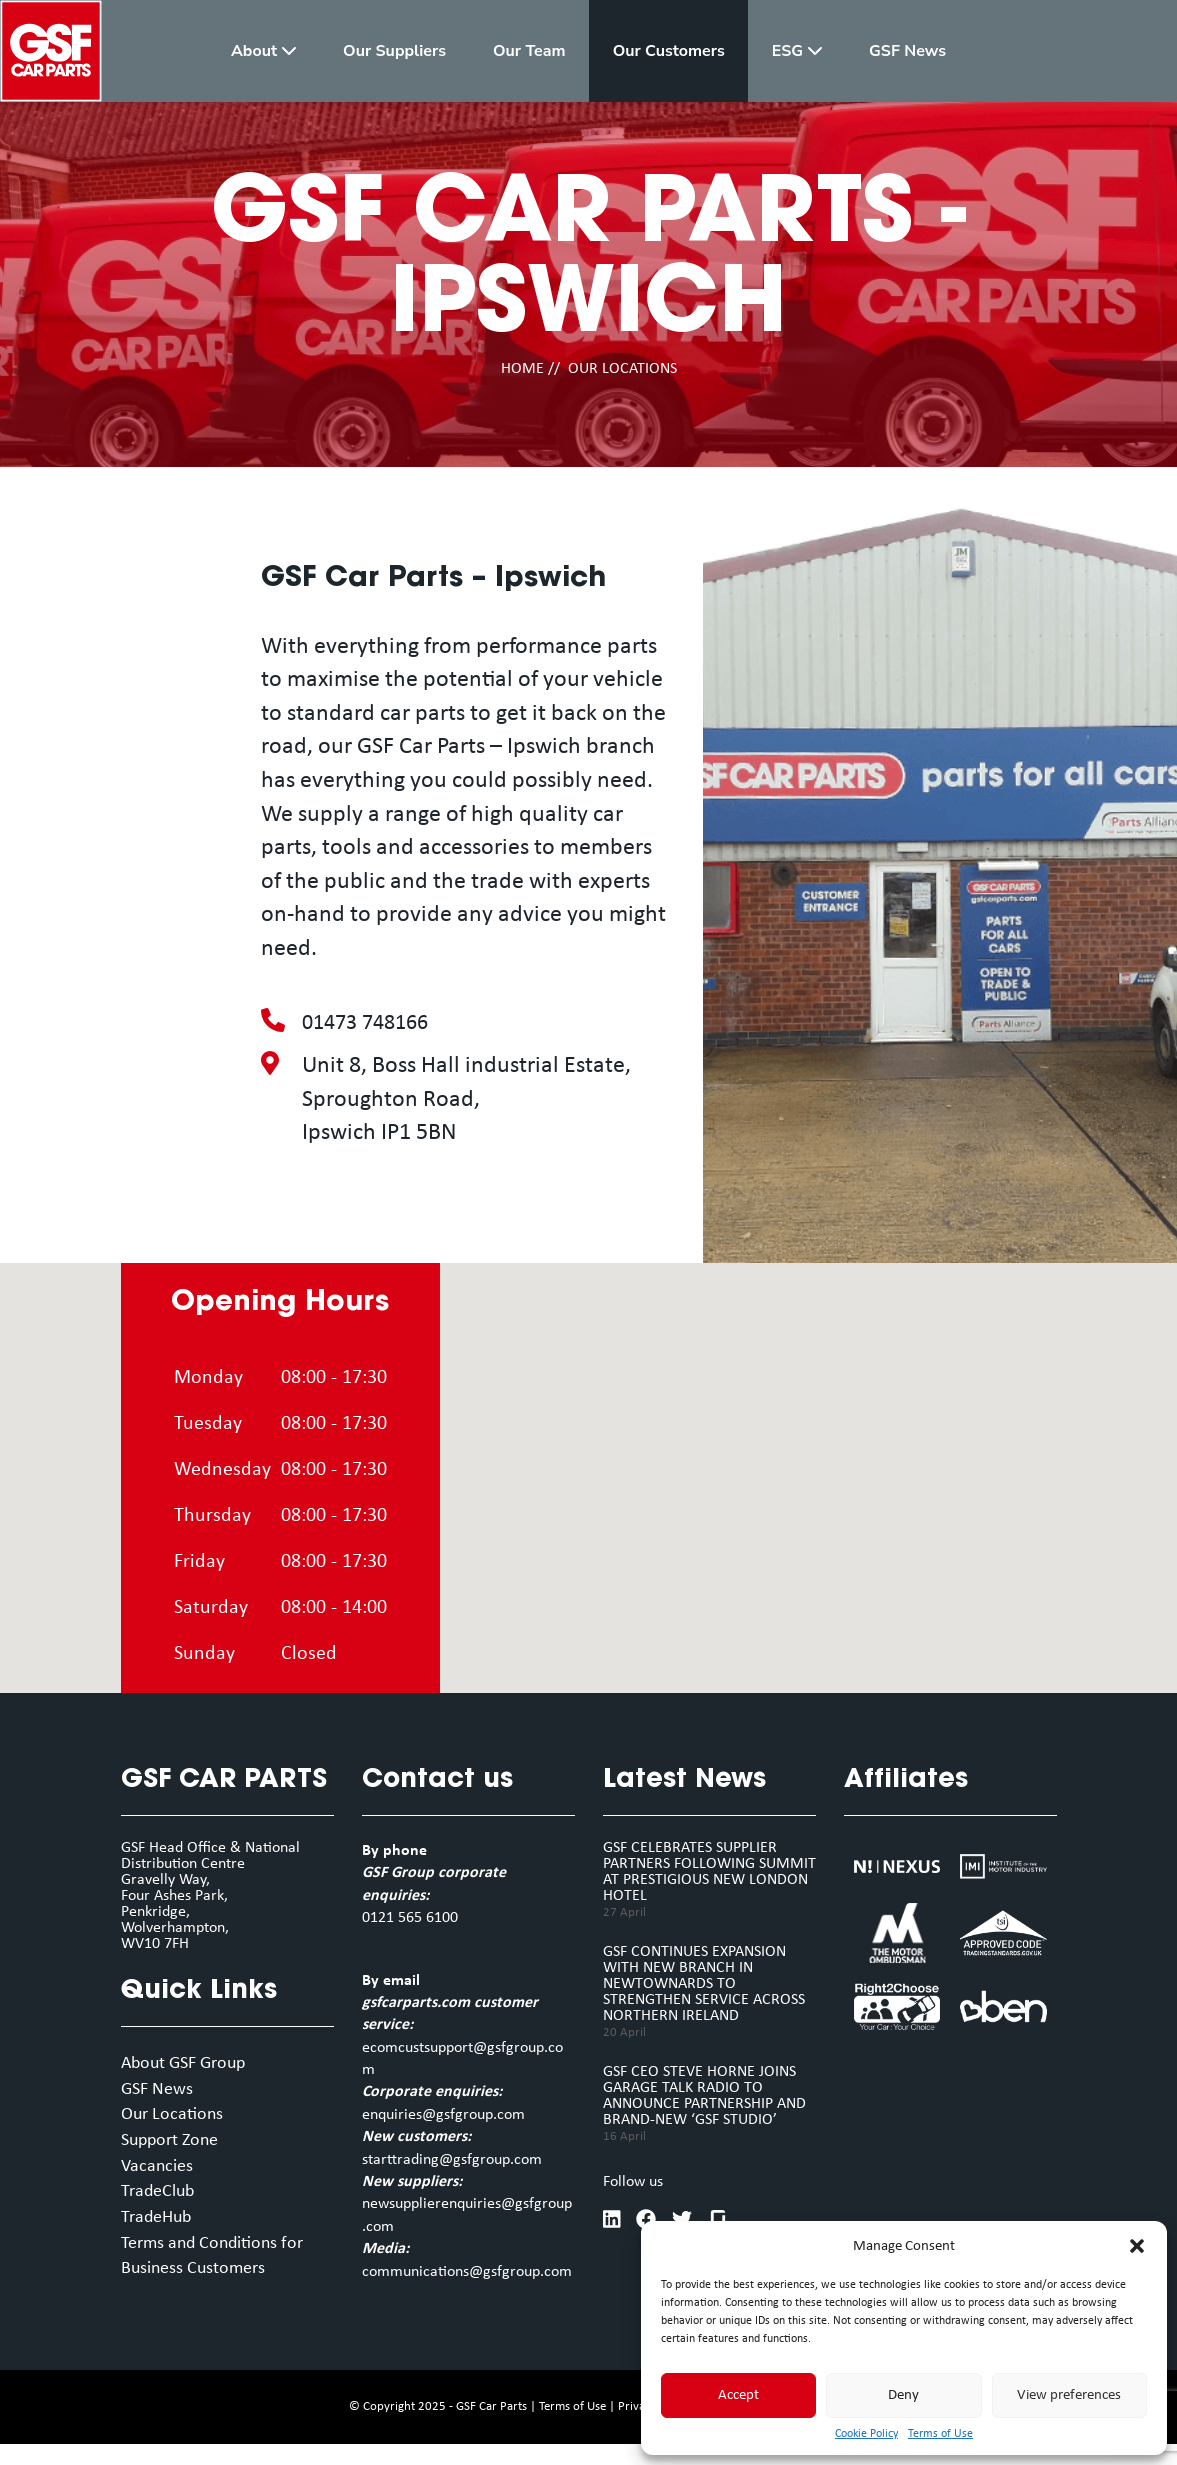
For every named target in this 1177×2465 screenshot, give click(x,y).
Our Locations (178, 2121)
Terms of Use (940, 2434)
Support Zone (177, 2149)
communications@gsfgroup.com (467, 2272)
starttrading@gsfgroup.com (452, 2160)
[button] (1137, 2246)
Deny (903, 2395)
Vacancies (161, 2177)
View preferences (1069, 2395)
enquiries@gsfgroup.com (443, 2115)
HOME (522, 369)
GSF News (161, 2093)
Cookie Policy (866, 2434)
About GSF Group (194, 2065)
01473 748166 (370, 1023)
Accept (738, 2395)
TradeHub (161, 2233)
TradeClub (163, 2205)
